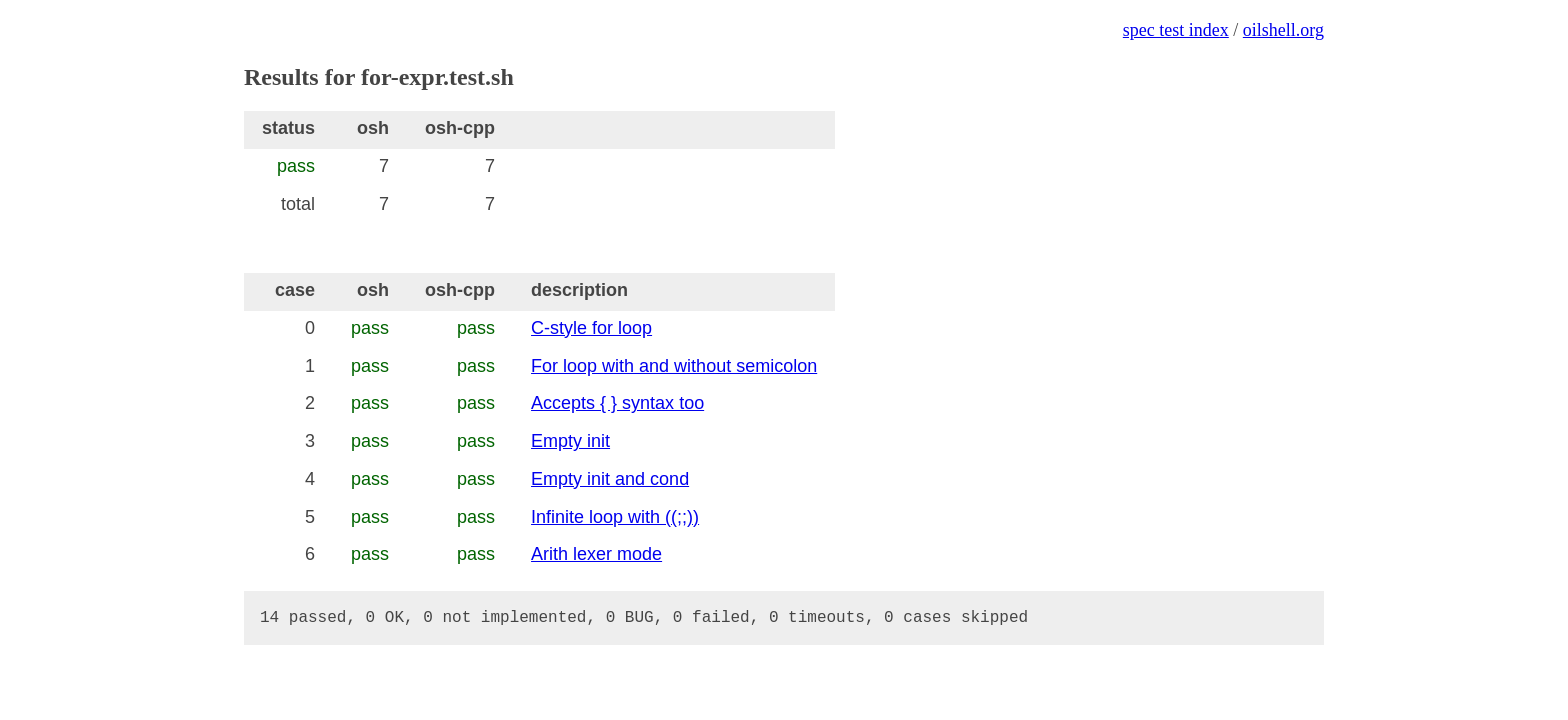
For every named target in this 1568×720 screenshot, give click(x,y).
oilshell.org (1283, 30)
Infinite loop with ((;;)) (615, 517)
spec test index (1176, 30)
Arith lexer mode (596, 554)
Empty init (570, 441)
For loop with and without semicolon (674, 366)
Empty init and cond (610, 479)
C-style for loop (591, 328)
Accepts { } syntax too (617, 403)
